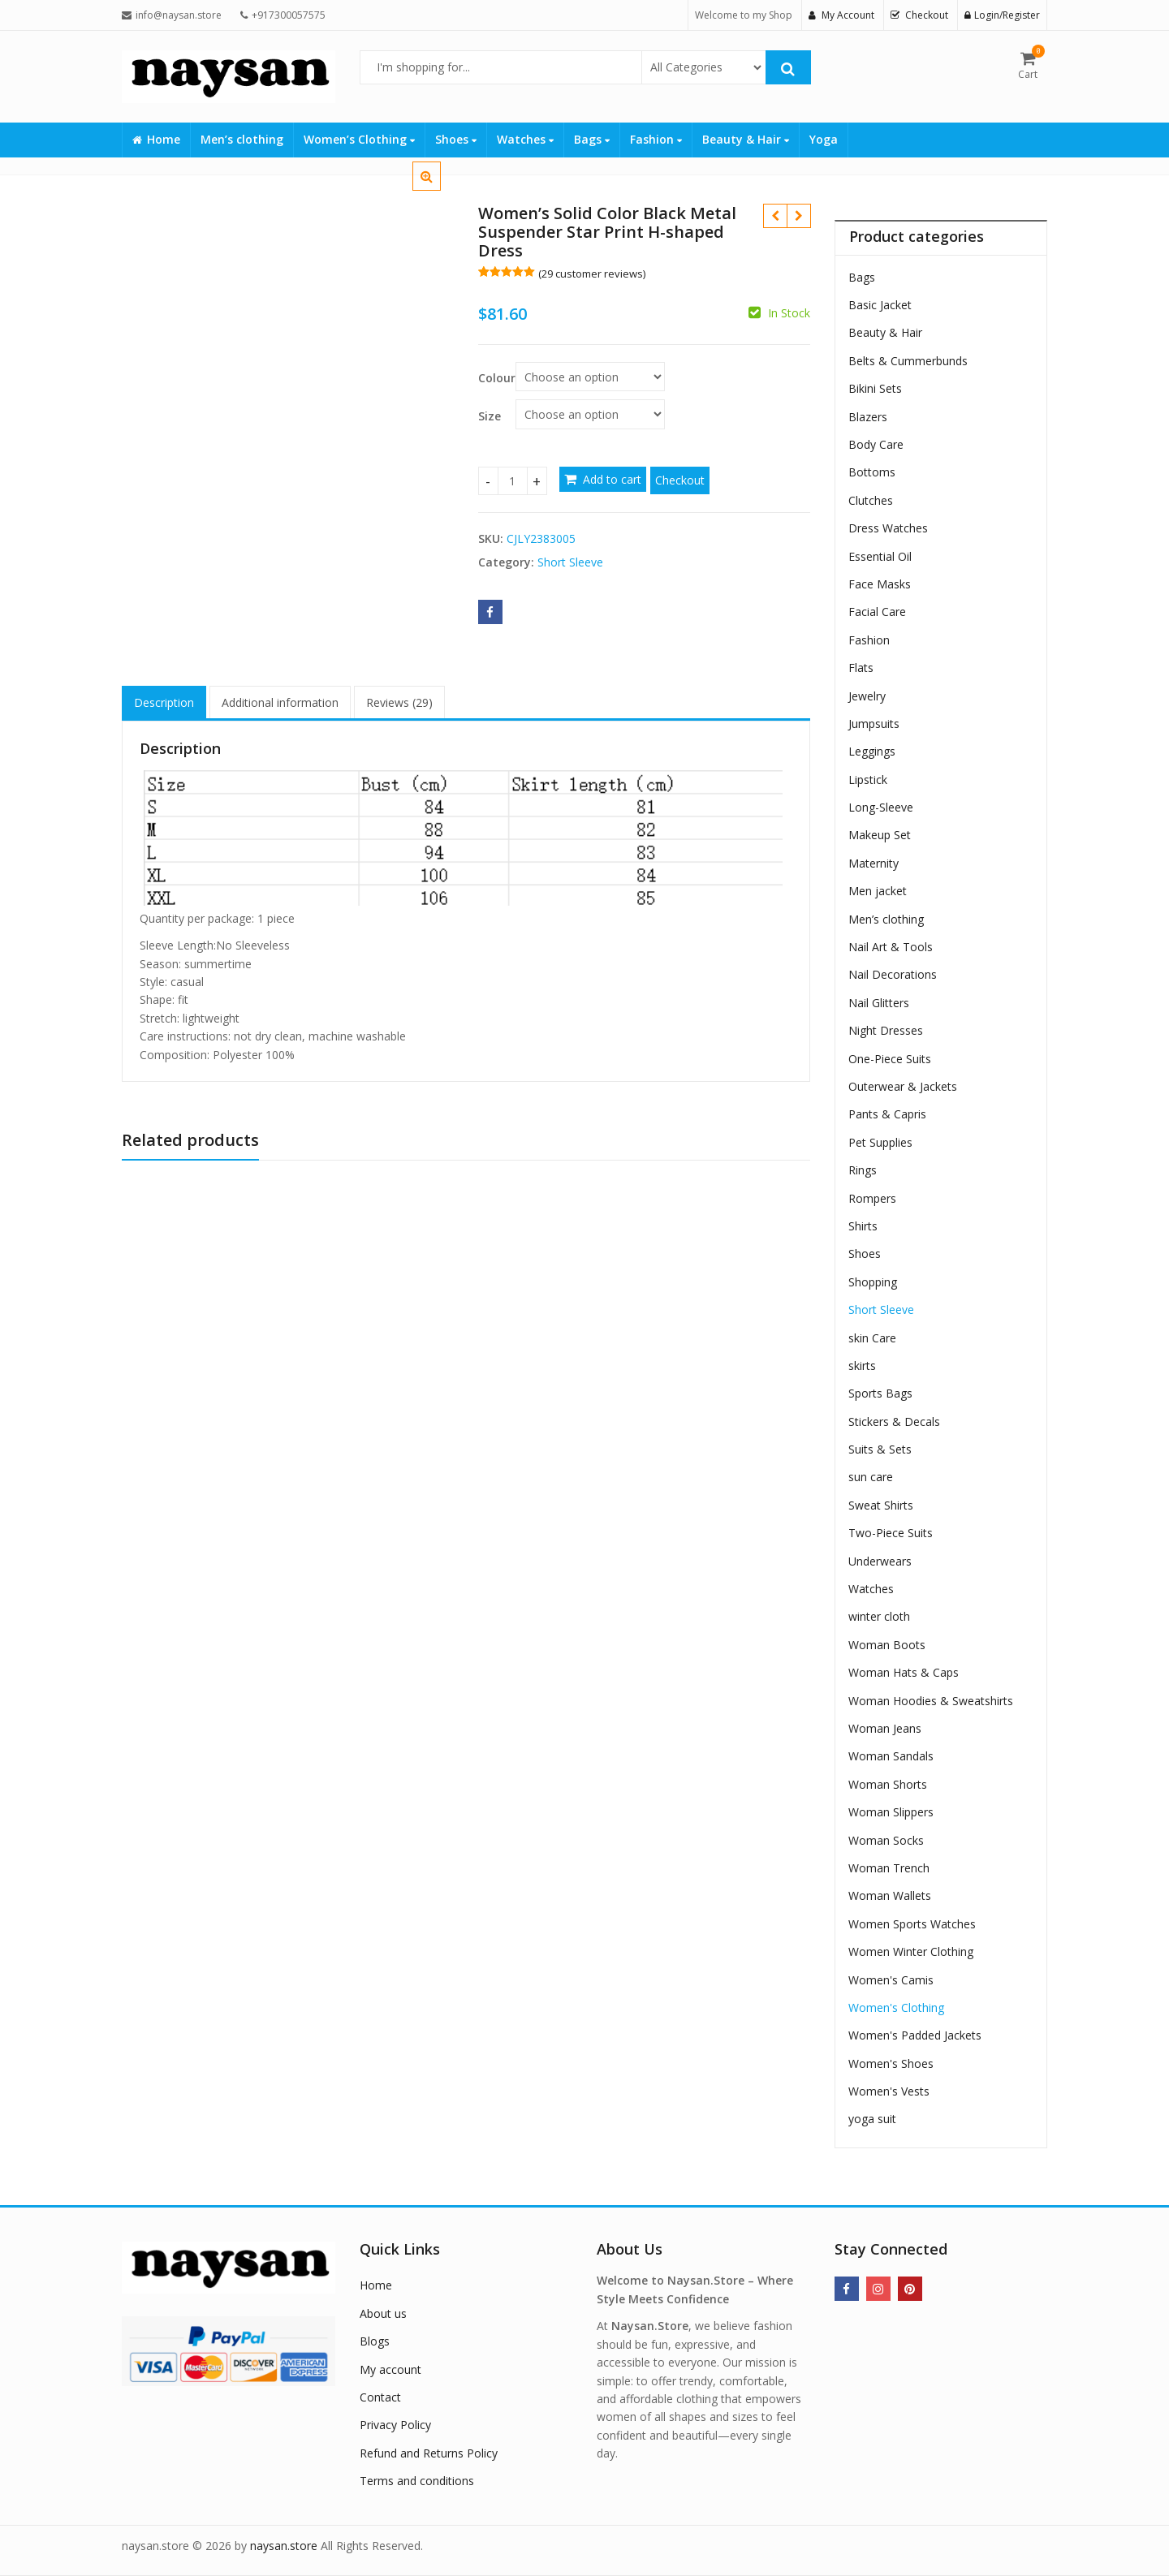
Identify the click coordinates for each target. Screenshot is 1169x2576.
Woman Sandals (891, 1756)
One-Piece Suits (889, 1058)
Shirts (863, 1226)
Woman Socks (886, 1840)
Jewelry (867, 696)
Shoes (456, 139)
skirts (862, 1365)
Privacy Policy (395, 2424)
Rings (862, 1170)
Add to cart (612, 479)
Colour (496, 378)
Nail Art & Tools (890, 946)
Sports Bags (880, 1393)
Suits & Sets (880, 1449)
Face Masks (879, 584)
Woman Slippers (891, 1812)
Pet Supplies (880, 1142)
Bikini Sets (875, 388)
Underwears (880, 1561)
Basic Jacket (880, 304)
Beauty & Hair (745, 139)
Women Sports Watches (912, 1924)
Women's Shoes (891, 2063)
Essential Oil (880, 556)
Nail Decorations (892, 974)
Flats (861, 667)
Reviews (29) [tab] (399, 702)
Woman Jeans (884, 1728)
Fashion (656, 139)
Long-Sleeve (880, 807)
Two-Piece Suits (890, 1532)
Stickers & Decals (894, 1421)
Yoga (823, 139)
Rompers (872, 1198)
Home (156, 139)
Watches (525, 139)
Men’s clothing (242, 139)
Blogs (375, 2341)
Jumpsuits (873, 723)
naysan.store (283, 2545)
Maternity (873, 863)
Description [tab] (164, 702)
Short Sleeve (570, 562)
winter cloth (879, 1616)
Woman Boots (886, 1644)
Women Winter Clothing (910, 1951)
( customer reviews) (591, 273)
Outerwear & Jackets (902, 1086)
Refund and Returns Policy (429, 2453)
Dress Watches (888, 528)
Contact (380, 2397)
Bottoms (871, 472)
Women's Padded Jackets (914, 2035)
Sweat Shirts (880, 1505)
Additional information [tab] (280, 702)
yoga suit (872, 2118)
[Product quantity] (512, 481)
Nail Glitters (878, 1002)
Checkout (680, 480)
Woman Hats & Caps (903, 1672)
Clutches (870, 500)
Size (489, 416)
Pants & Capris (887, 1114)
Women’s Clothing (359, 139)
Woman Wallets (889, 1895)
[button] (439, 189)
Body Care (876, 444)
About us (383, 2313)
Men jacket (877, 890)
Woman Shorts (887, 1784)
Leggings (871, 751)
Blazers (867, 416)
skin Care (872, 1338)
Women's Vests (889, 2091)
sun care (870, 1476)
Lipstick (867, 779)
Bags (592, 139)
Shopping (872, 1282)
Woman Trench (889, 1868)
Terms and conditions (417, 2480)
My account (390, 2369)
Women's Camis (891, 1980)
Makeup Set (879, 834)
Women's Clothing (896, 2007)
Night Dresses (885, 1030)
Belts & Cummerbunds (908, 360)
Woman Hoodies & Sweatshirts (930, 1700)
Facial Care (877, 611)
